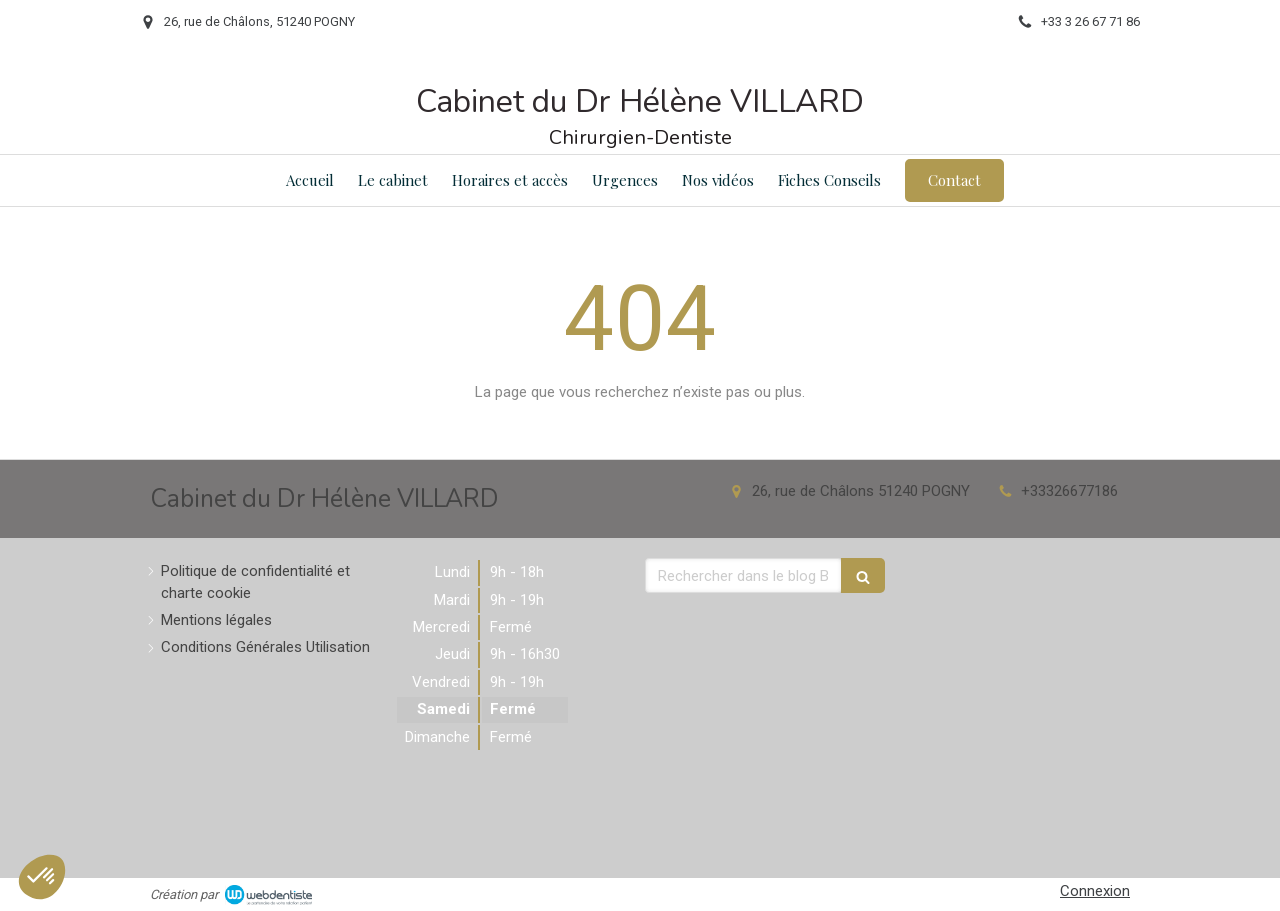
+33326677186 (1069, 491)
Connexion (1095, 891)
